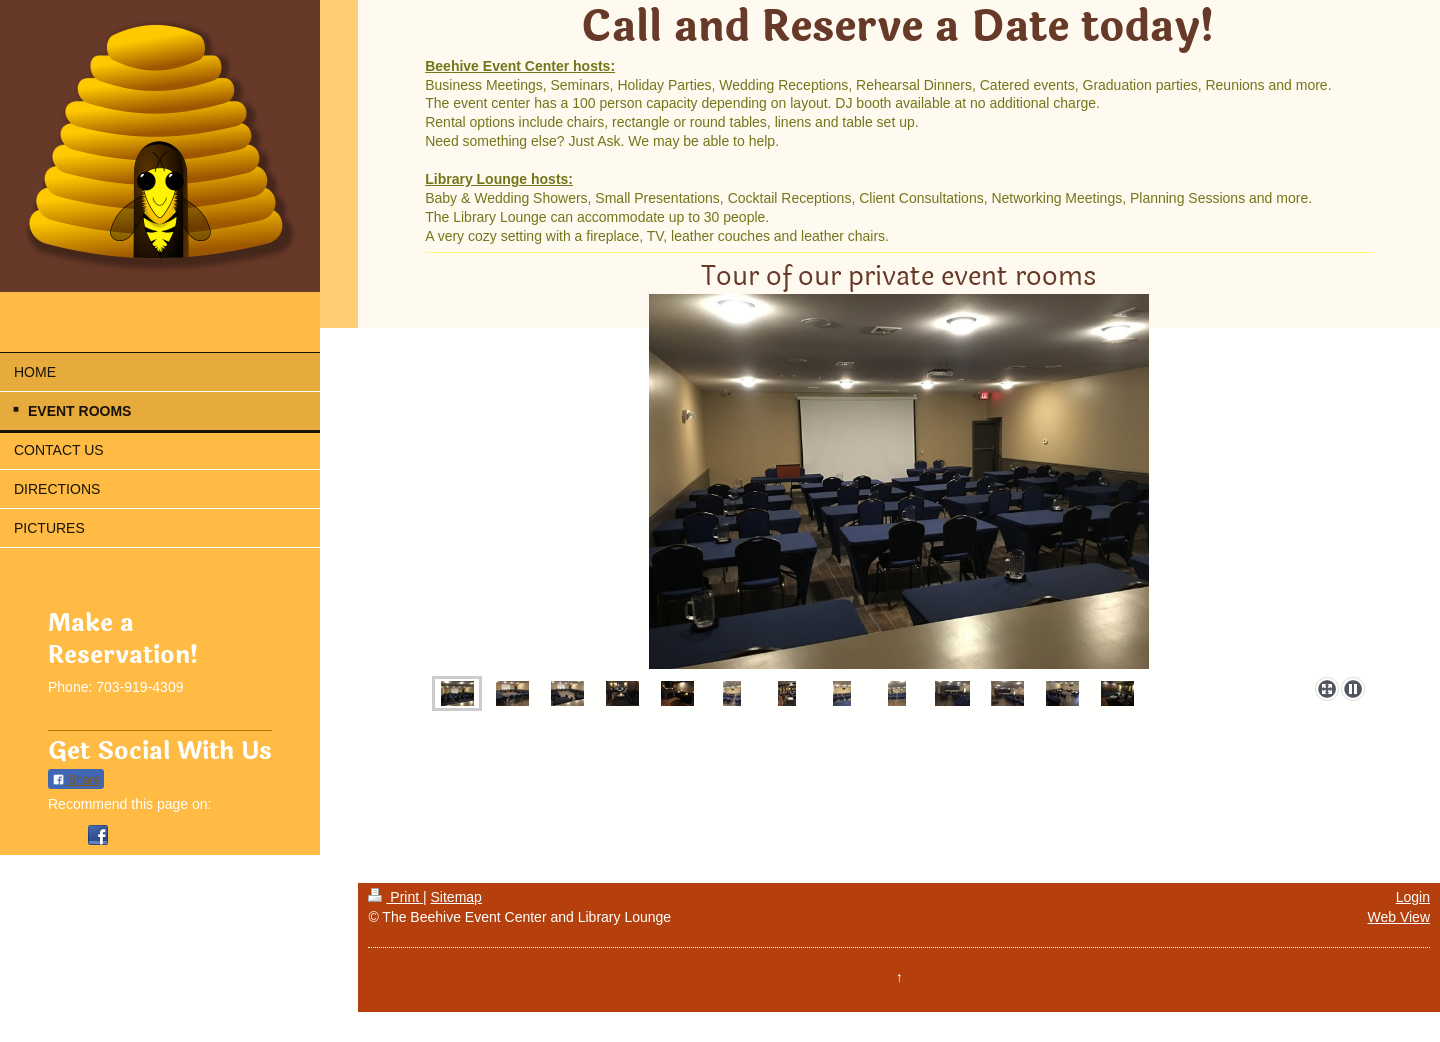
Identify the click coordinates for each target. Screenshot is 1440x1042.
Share (76, 780)
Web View (1398, 917)
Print (395, 897)
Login (1413, 897)
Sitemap (456, 897)
